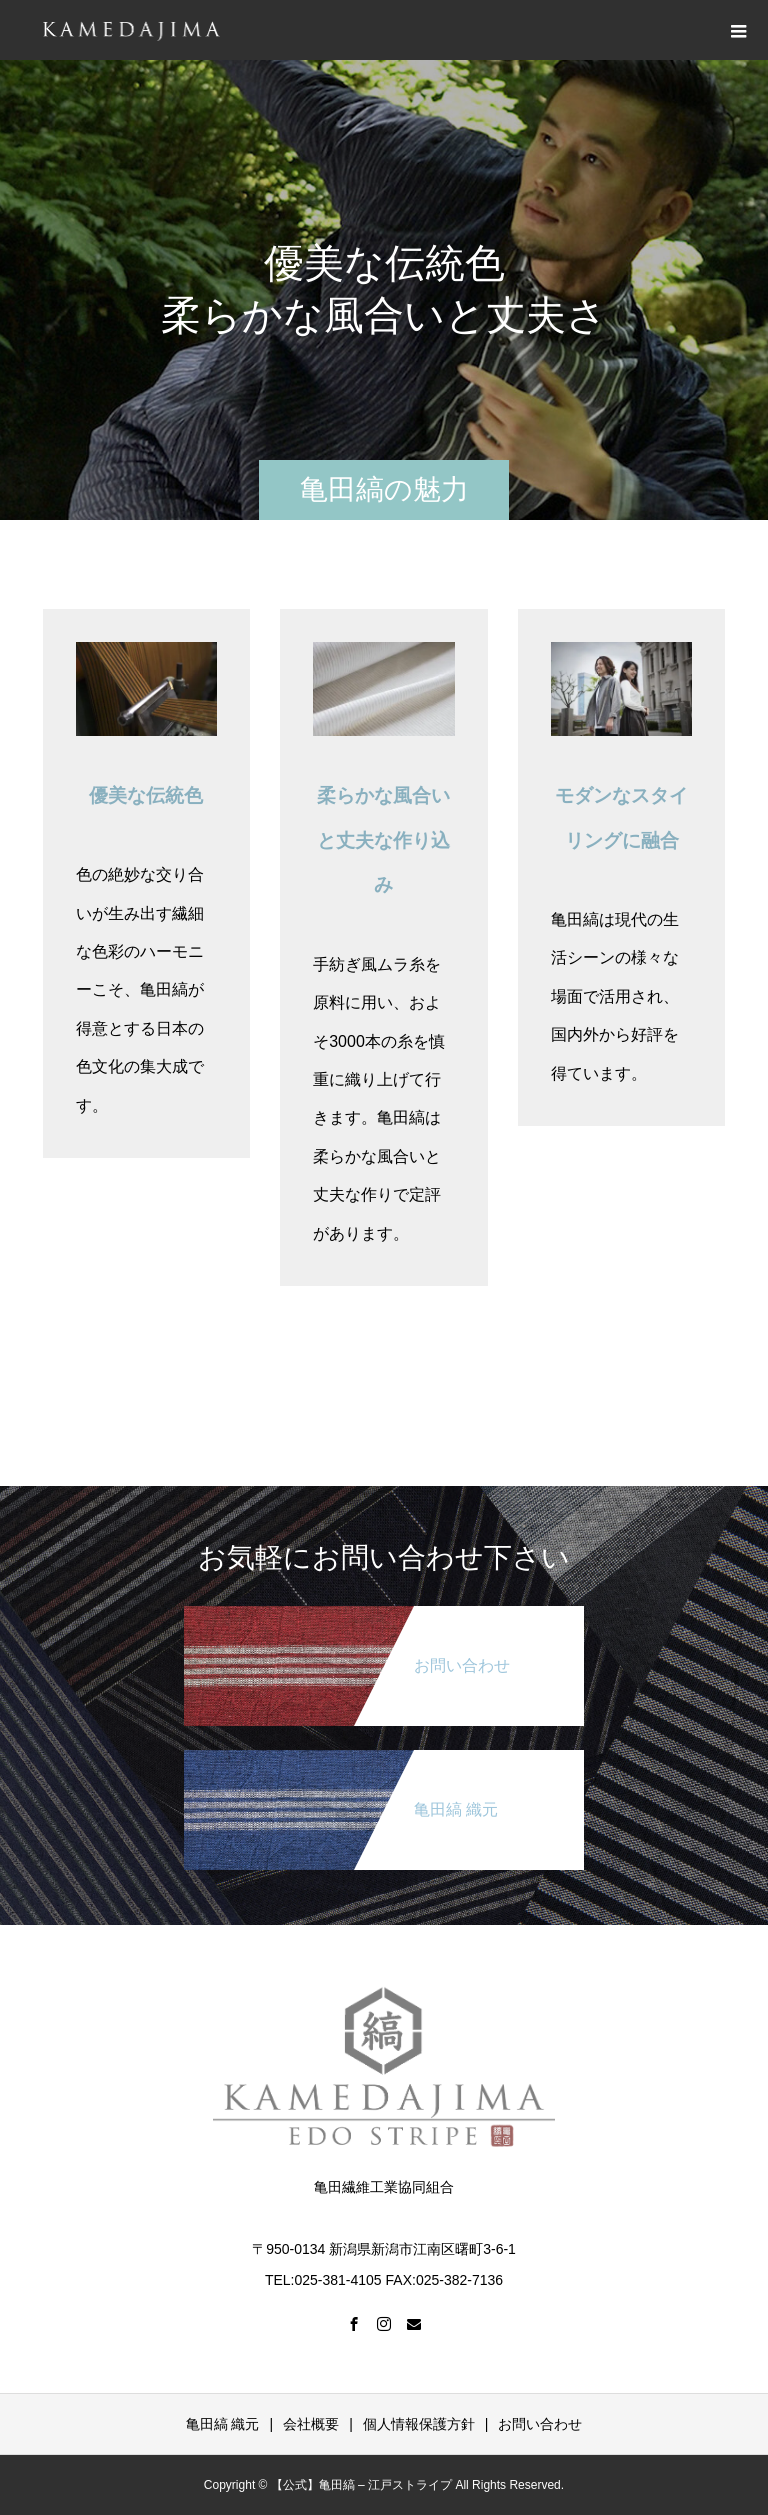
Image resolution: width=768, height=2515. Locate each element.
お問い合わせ (540, 2424)
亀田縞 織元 (223, 2424)
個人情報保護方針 (419, 2424)
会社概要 (311, 2424)
